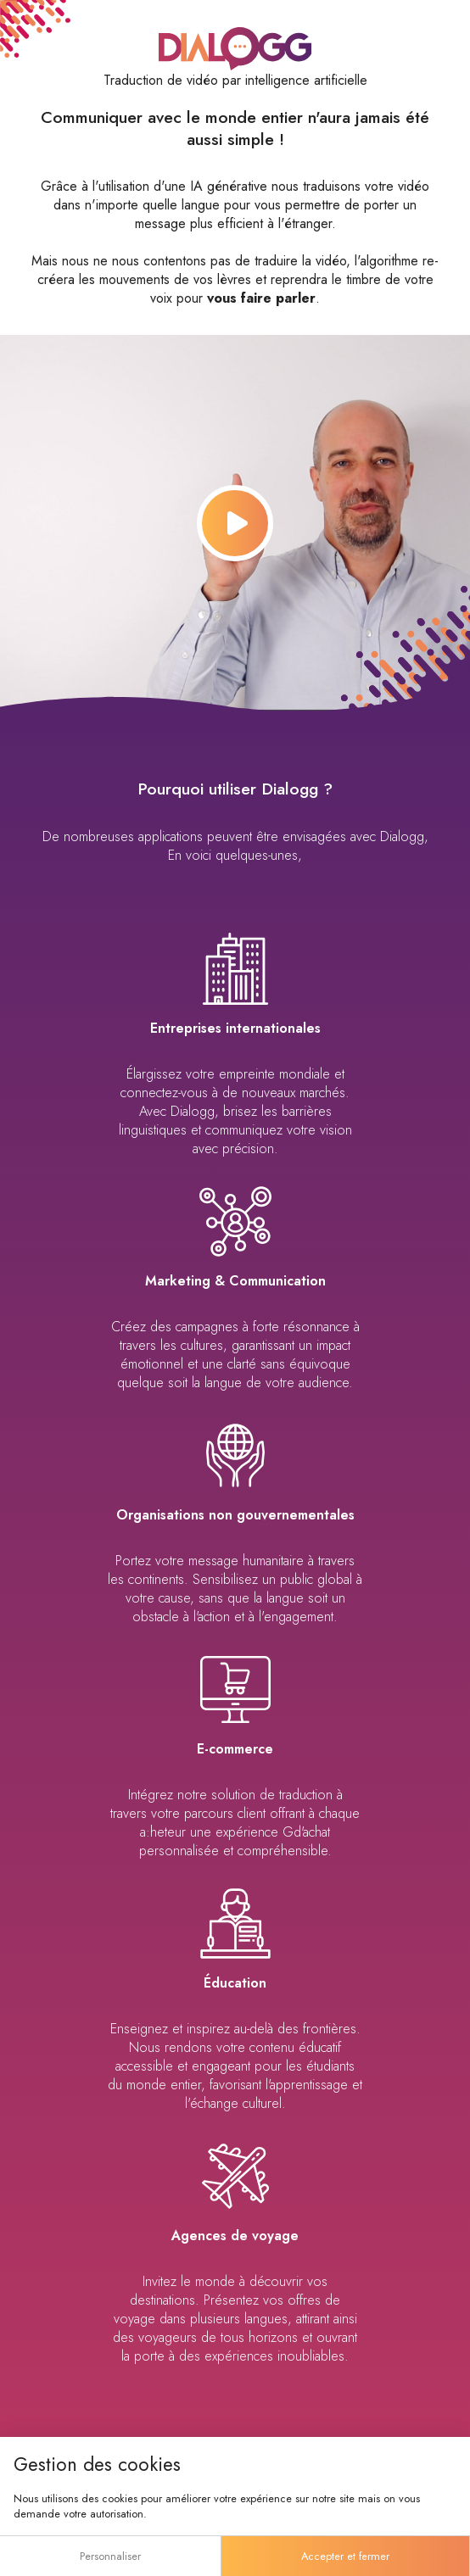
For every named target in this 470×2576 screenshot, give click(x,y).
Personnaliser (110, 2556)
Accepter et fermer (345, 2556)
